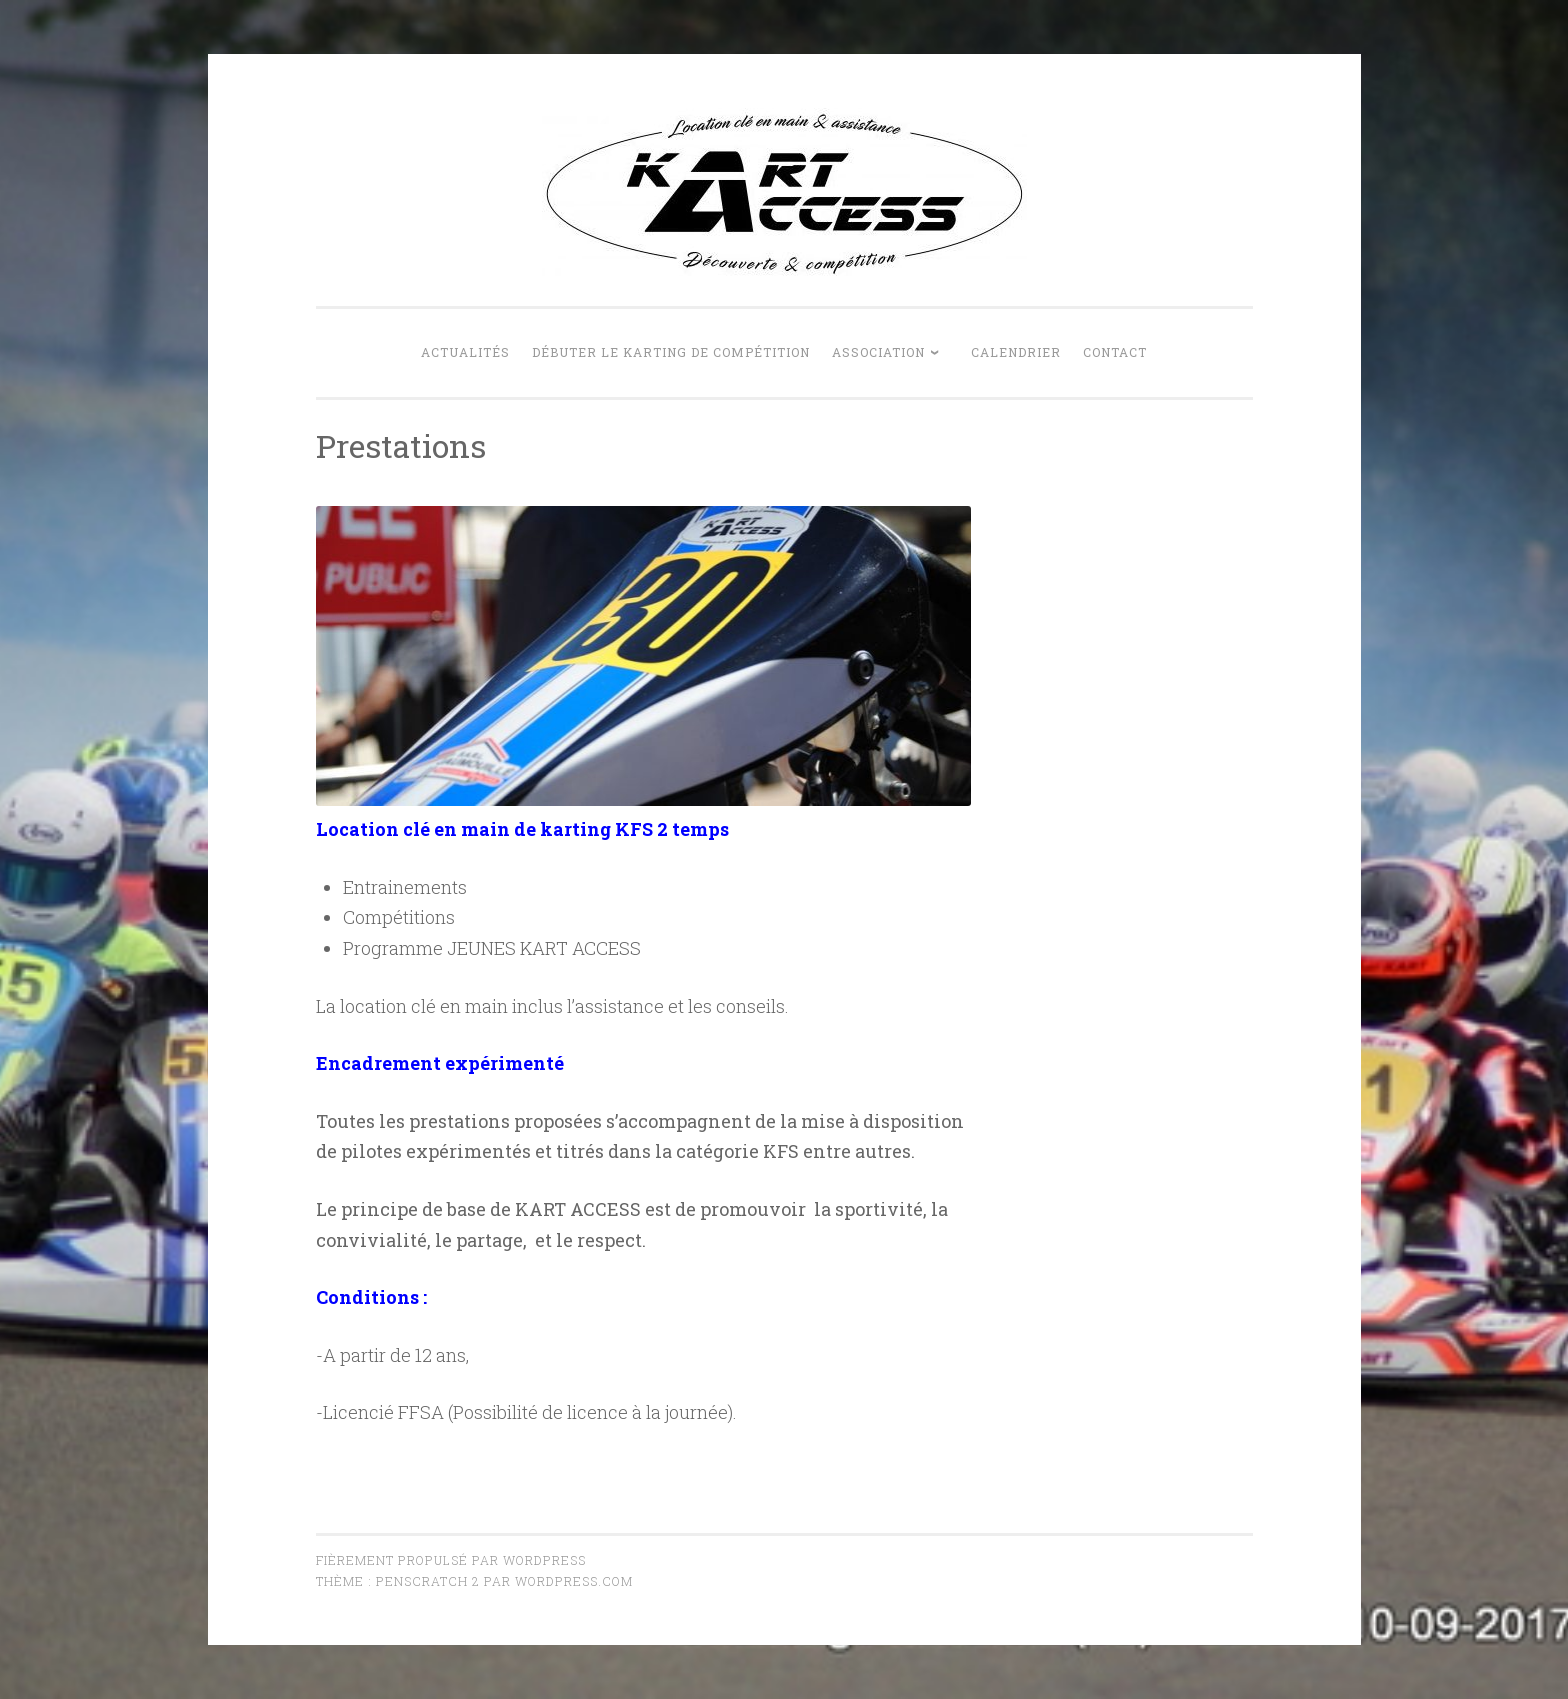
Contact (1115, 352)
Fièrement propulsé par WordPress (451, 1560)
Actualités (465, 352)
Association (878, 352)
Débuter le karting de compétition (671, 352)
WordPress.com (574, 1581)
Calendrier (1016, 352)
